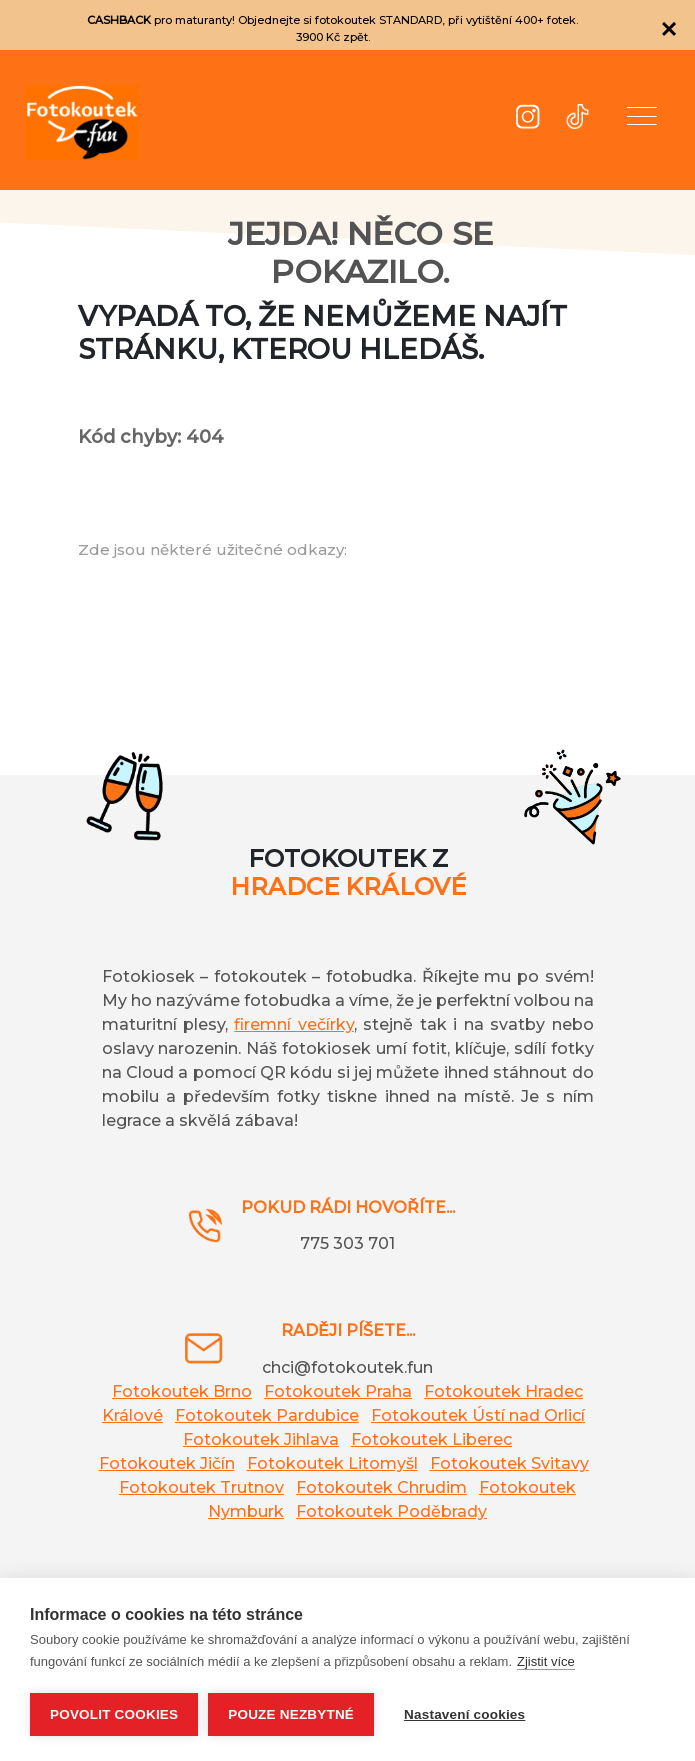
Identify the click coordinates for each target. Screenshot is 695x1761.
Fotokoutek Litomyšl (332, 1463)
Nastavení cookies (464, 1714)
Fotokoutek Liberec (431, 1439)
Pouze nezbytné (291, 1714)
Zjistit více (546, 1661)
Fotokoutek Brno (182, 1391)
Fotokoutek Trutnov (201, 1487)
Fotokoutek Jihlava (261, 1439)
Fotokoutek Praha (338, 1391)
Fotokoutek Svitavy (509, 1463)
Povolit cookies (114, 1714)
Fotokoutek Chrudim (381, 1487)
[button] (642, 120)
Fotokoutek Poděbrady (391, 1511)
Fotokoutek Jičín (167, 1463)
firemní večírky (293, 1024)
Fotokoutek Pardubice (267, 1415)
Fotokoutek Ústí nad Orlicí (478, 1415)
